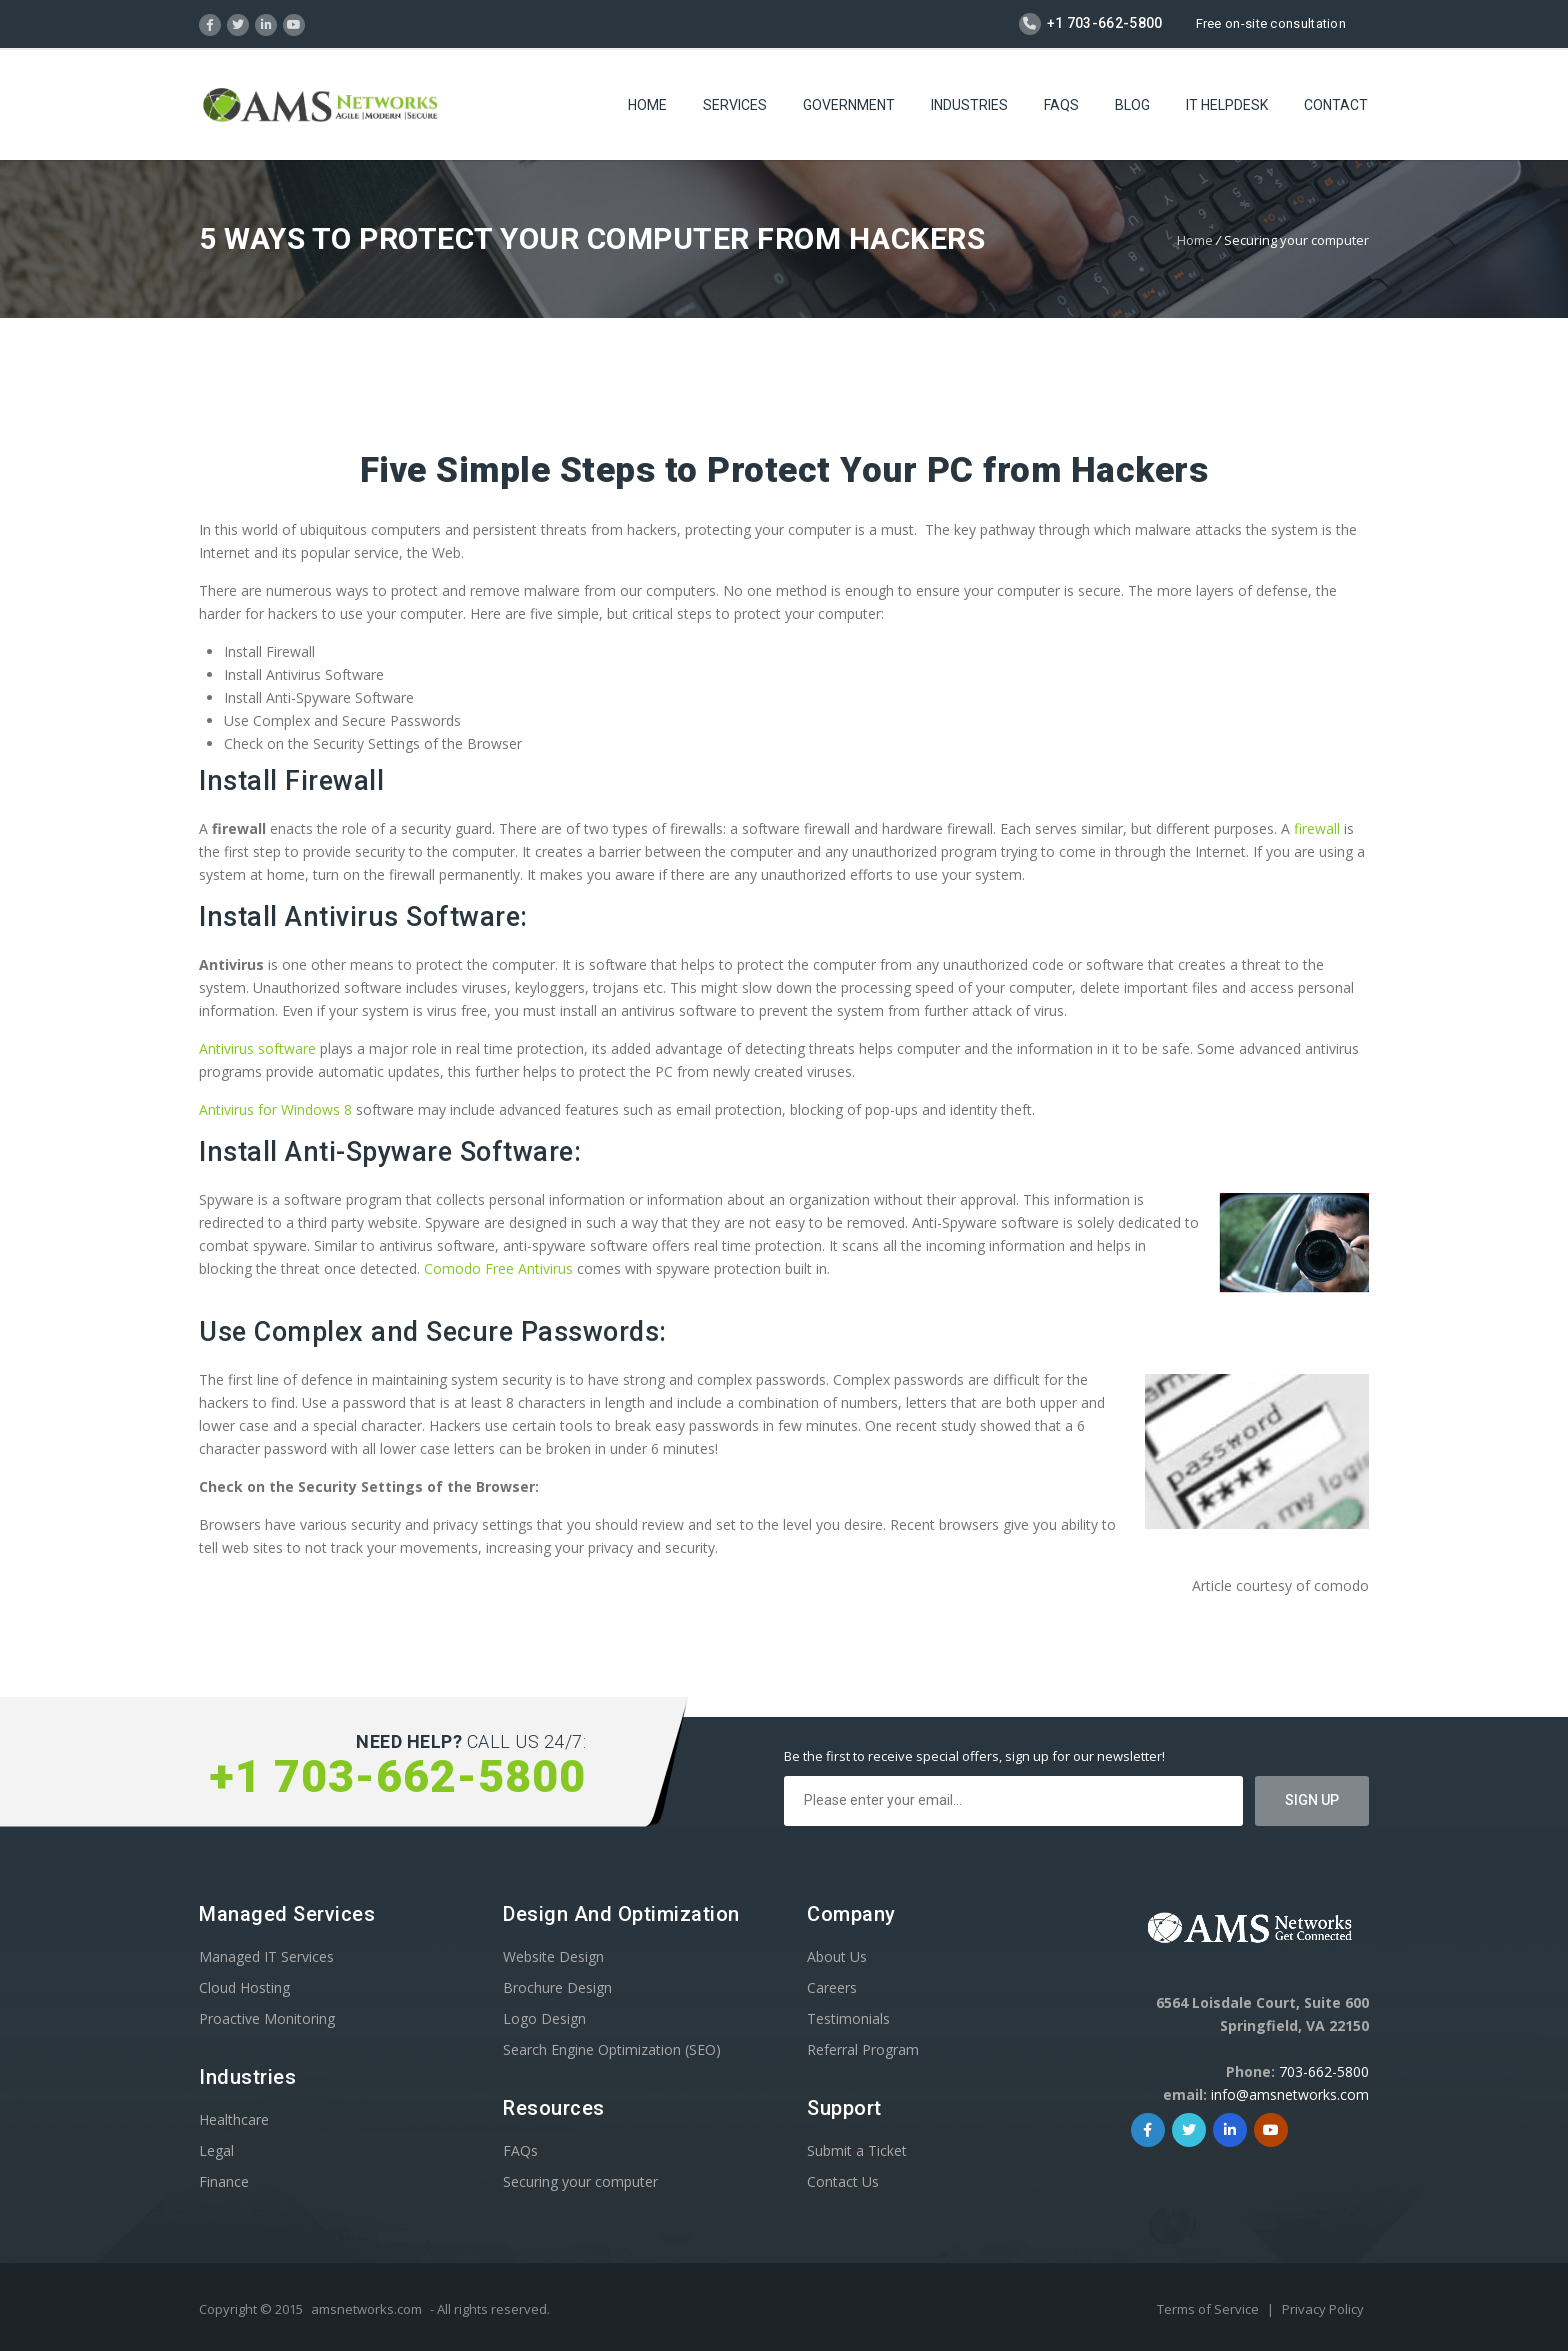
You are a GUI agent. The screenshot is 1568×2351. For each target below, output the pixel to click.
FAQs (1061, 105)
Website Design (553, 1956)
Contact (1336, 105)
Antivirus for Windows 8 (275, 1109)
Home (647, 105)
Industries (969, 105)
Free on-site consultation (1271, 23)
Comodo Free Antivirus (498, 1268)
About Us (837, 1956)
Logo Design (544, 2018)
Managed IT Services (266, 1956)
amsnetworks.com (366, 2309)
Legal (216, 2150)
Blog (1132, 105)
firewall (1317, 828)
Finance (224, 2181)
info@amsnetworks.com (1290, 2094)
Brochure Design (557, 1987)
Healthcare (234, 2119)
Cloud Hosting (244, 1987)
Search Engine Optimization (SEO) (612, 2049)
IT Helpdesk (1227, 105)
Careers (832, 1987)
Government (849, 105)
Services (735, 105)
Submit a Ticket (857, 2150)
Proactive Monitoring (267, 2018)
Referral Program (863, 2049)
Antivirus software (257, 1048)
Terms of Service (1209, 2309)
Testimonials (848, 2018)
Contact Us (843, 2181)
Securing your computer (580, 2181)
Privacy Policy (1323, 2309)
